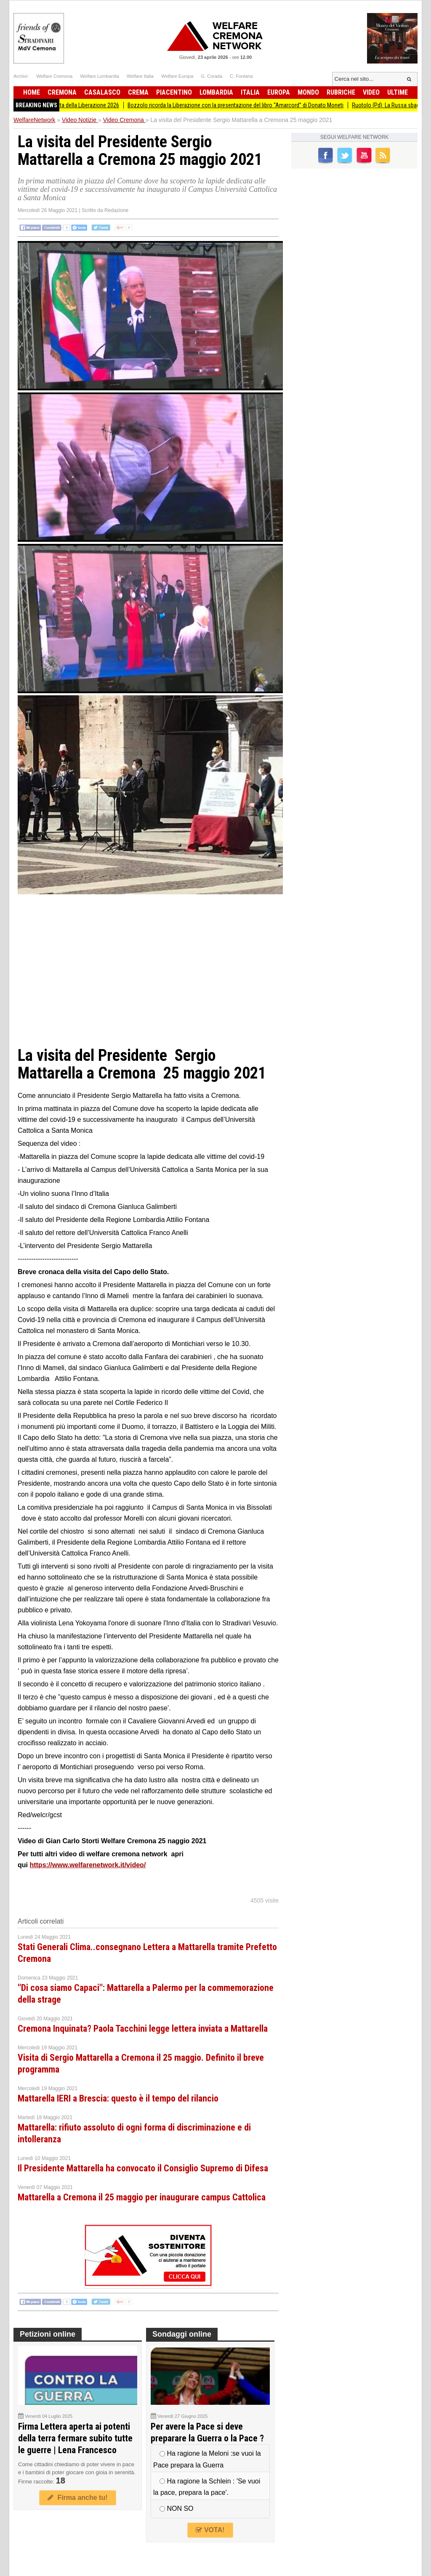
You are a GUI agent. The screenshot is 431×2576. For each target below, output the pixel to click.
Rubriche (341, 92)
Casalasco (102, 92)
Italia (250, 92)
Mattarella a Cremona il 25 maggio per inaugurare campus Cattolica (142, 2197)
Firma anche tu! (77, 2497)
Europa (278, 92)
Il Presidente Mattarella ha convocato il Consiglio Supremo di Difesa (143, 2168)
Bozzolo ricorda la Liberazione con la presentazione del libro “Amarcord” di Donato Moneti (242, 105)
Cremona (62, 92)
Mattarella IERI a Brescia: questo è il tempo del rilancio (118, 2098)
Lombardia (216, 92)
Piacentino (174, 92)
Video (371, 92)
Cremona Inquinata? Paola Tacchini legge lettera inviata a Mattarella (143, 2028)
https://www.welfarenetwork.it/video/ (87, 1864)
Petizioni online (47, 2334)
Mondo (308, 92)
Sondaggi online (181, 2334)
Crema (138, 92)
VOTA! (210, 2530)
